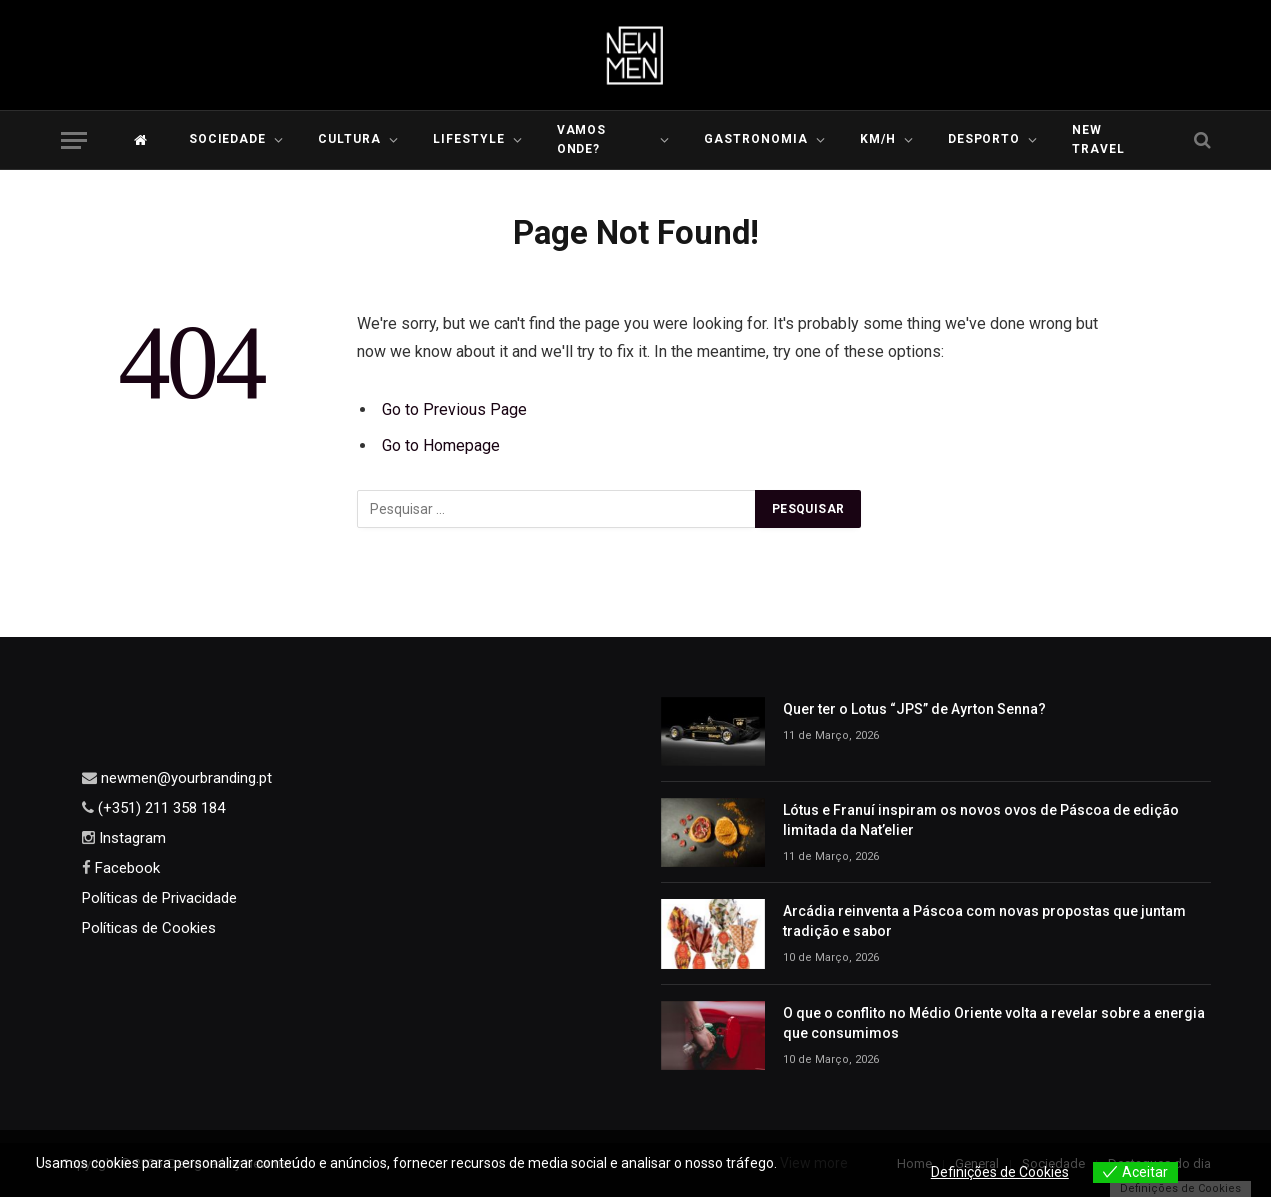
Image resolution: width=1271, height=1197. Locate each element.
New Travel (1098, 139)
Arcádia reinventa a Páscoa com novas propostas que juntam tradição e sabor (984, 921)
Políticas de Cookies (149, 928)
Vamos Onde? (582, 139)
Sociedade (228, 139)
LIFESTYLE (469, 139)
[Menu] (74, 140)
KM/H (878, 139)
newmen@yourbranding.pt (184, 778)
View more (814, 1163)
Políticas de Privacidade (159, 898)
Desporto (984, 139)
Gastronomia (756, 139)
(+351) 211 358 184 (159, 808)
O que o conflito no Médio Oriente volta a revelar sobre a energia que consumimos (994, 1023)
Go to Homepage (441, 445)
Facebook (125, 868)
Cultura (349, 139)
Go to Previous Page (454, 409)
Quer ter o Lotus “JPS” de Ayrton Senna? (914, 709)
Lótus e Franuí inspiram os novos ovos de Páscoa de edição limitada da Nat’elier (981, 820)
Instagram (130, 838)
